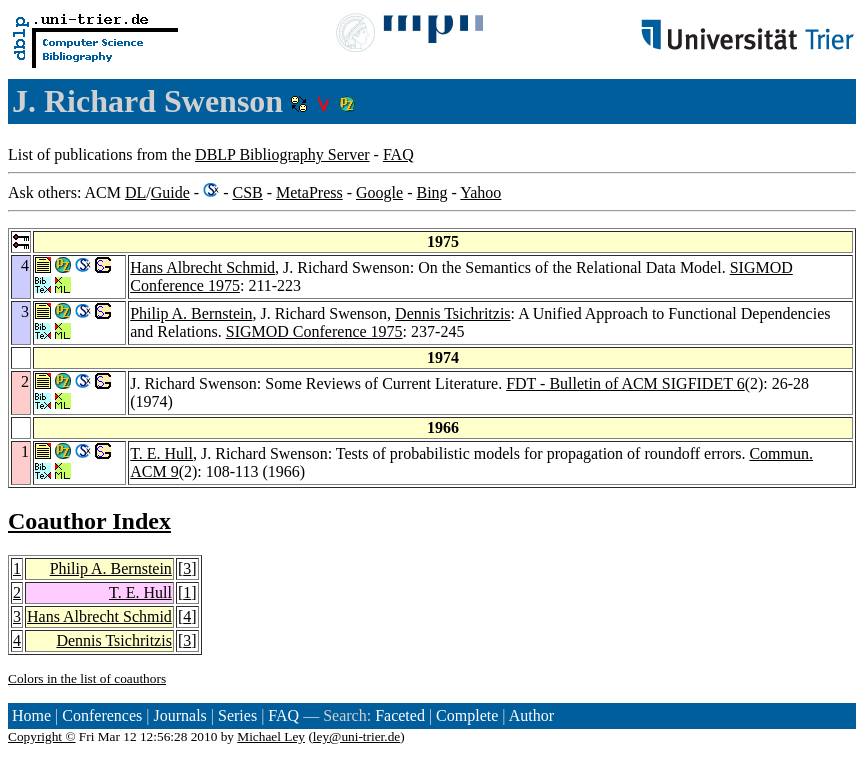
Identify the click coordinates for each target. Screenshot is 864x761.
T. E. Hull (161, 453)
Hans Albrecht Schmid (202, 267)
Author (531, 715)
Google (379, 192)
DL (135, 192)
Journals (179, 715)
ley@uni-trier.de (356, 736)
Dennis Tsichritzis (452, 313)
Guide (170, 192)
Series (237, 715)
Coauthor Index (89, 521)
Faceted (400, 715)
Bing (431, 192)
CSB (247, 192)
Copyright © (42, 736)
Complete (467, 715)
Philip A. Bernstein (191, 313)
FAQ (398, 154)
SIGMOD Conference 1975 (314, 331)
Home (31, 715)
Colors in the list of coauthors (87, 678)
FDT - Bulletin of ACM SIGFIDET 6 (625, 383)
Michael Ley (271, 736)
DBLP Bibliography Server (282, 154)
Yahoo (480, 192)
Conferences (102, 715)
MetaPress (309, 192)
